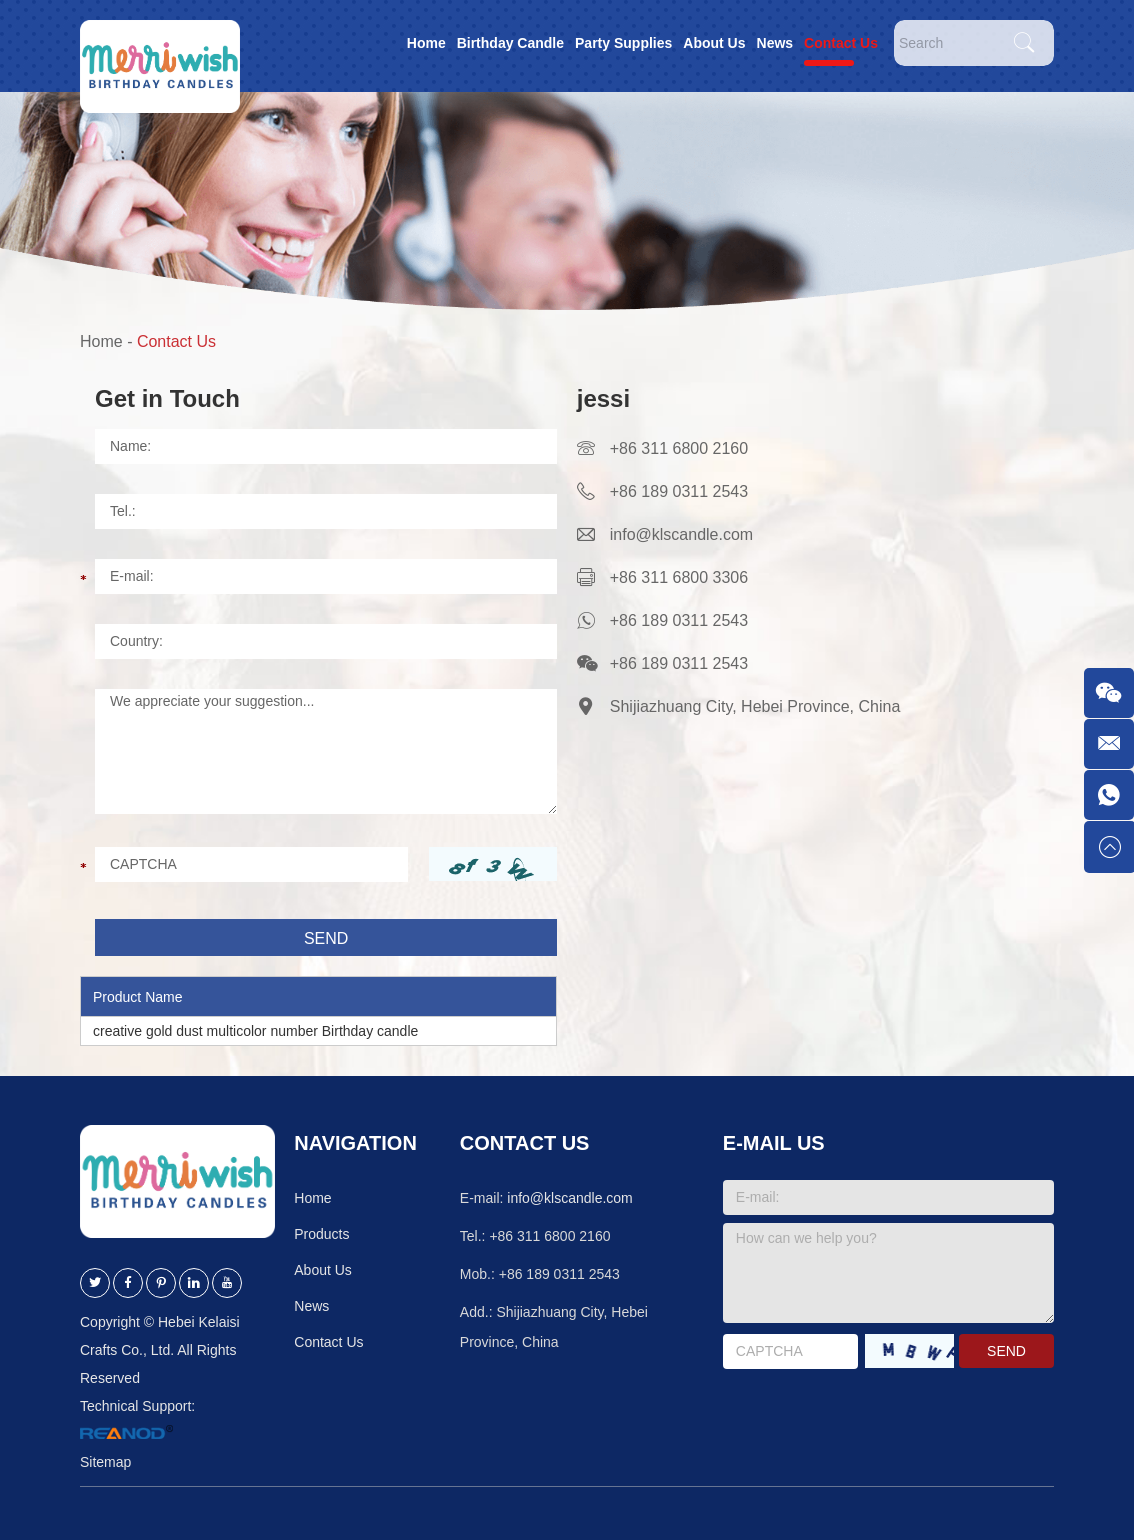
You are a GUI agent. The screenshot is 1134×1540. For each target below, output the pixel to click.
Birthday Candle (510, 43)
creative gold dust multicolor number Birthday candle (255, 1031)
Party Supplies (623, 43)
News (775, 43)
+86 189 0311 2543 (679, 620)
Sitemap (105, 1462)
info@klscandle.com (681, 534)
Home (426, 43)
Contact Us (841, 43)
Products (321, 1234)
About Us (714, 43)
